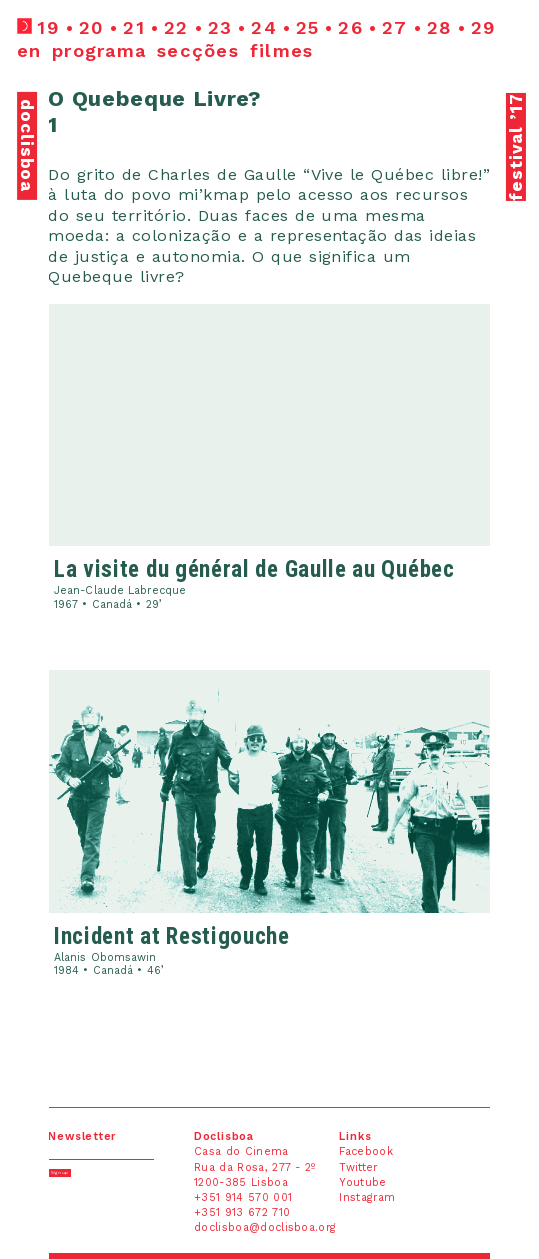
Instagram (367, 1197)
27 (395, 27)
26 (350, 27)
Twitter (358, 1167)
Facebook (366, 1151)
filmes (282, 50)
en (29, 50)
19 (48, 27)
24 (264, 27)
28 (440, 27)
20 (92, 27)
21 (134, 27)
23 (220, 27)
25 (308, 27)
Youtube (362, 1182)
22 (176, 27)
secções (198, 50)
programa (99, 50)
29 (484, 27)
